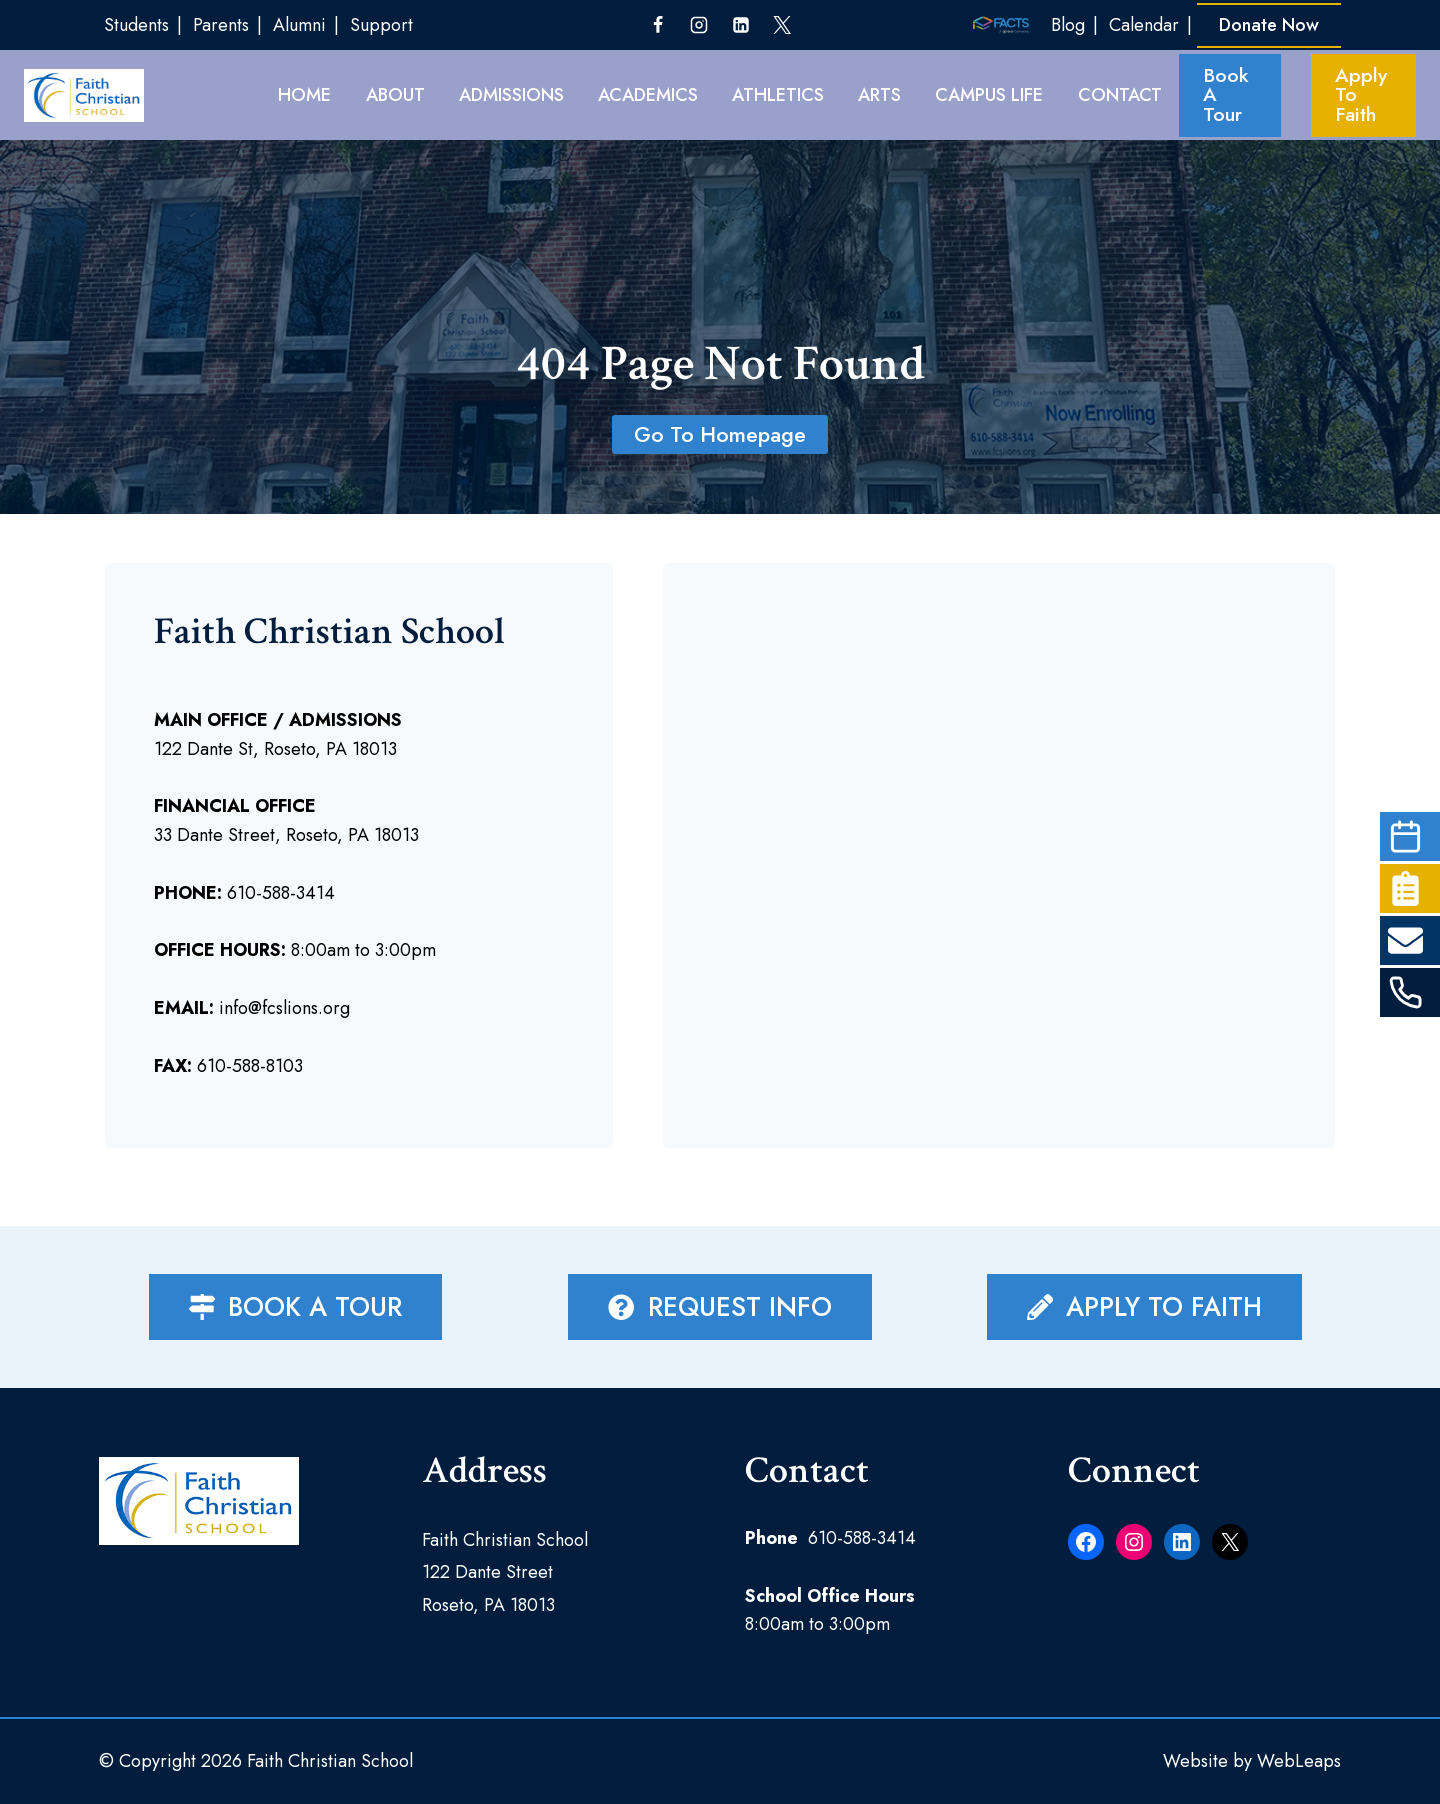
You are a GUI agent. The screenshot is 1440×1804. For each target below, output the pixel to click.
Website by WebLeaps (1252, 1761)
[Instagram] (699, 25)
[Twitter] (782, 25)
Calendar (1144, 25)
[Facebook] (658, 25)
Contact (1120, 95)
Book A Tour (1226, 95)
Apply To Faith (1361, 95)
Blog (1068, 25)
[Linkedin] (741, 25)
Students (136, 25)
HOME (304, 95)
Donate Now (1269, 25)
